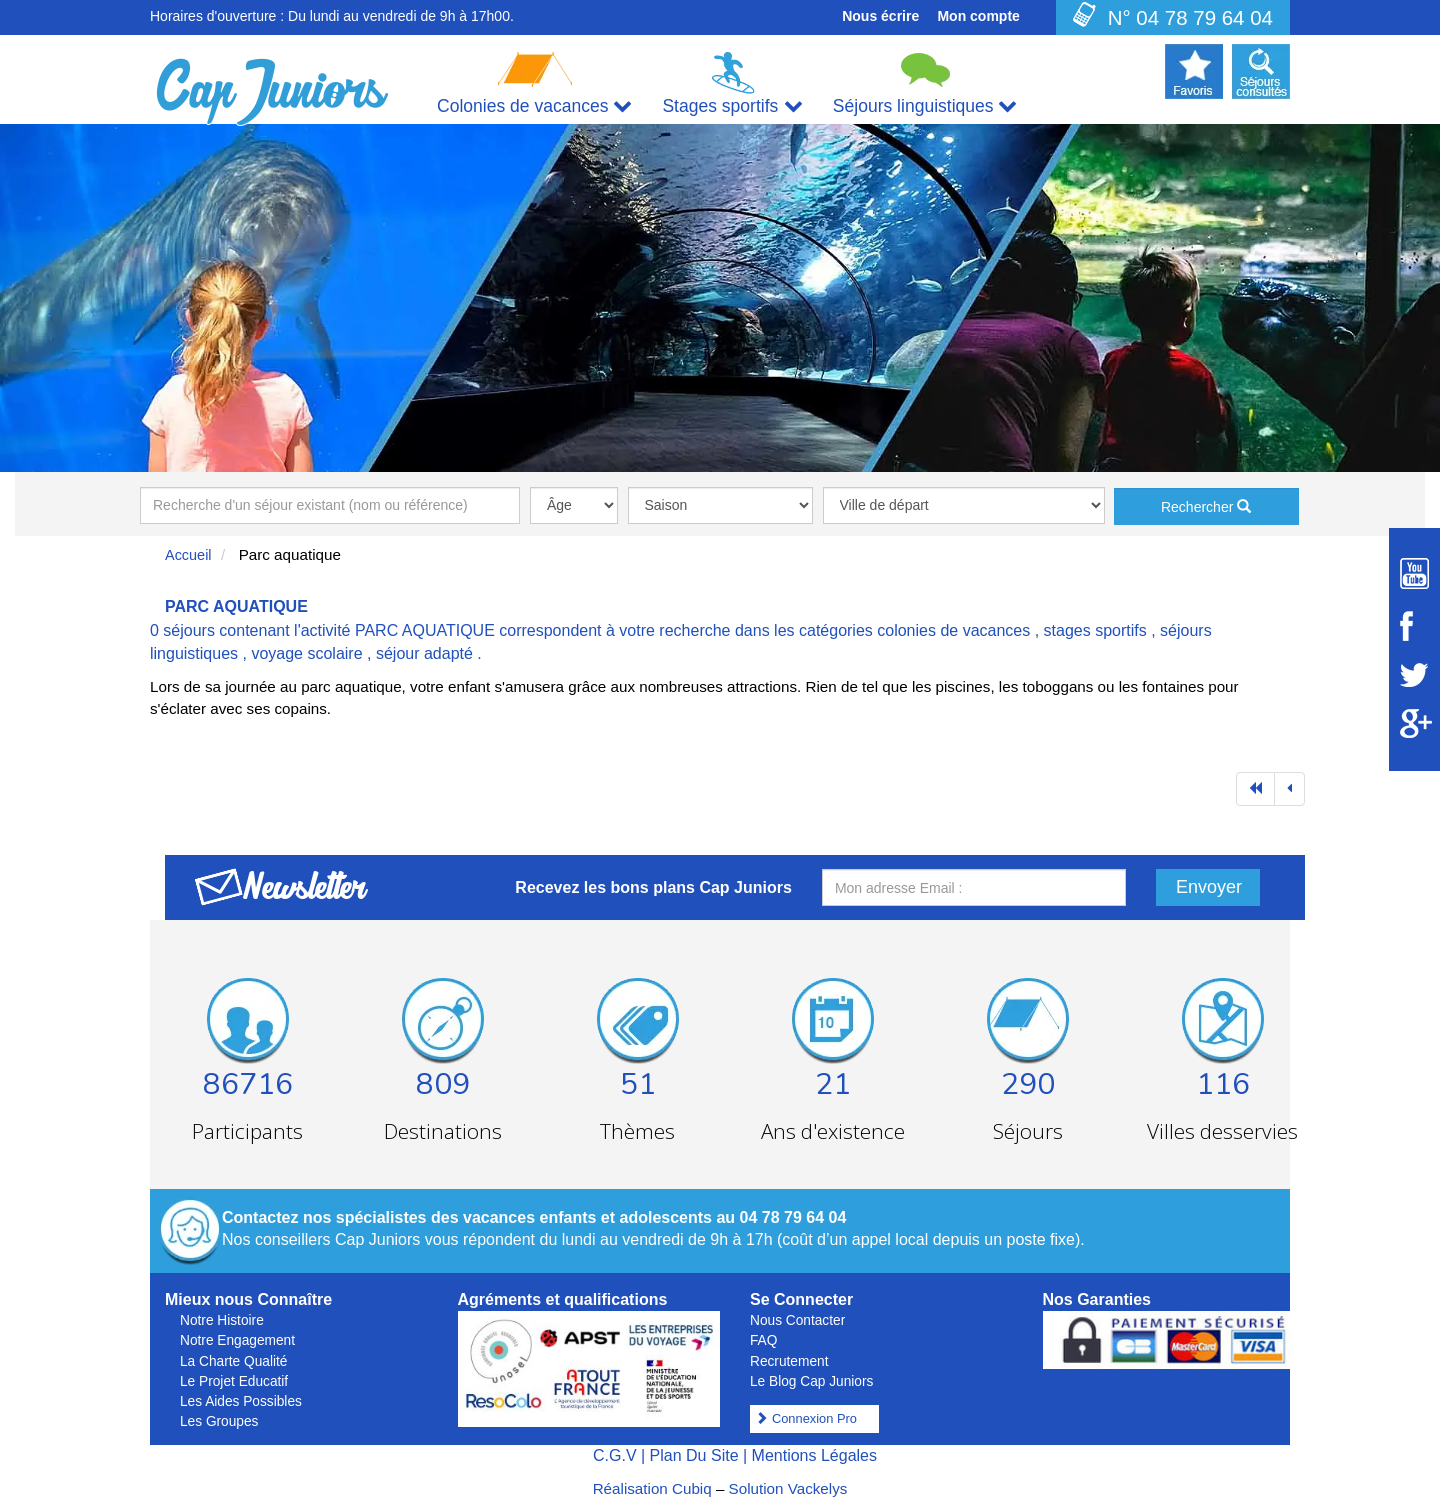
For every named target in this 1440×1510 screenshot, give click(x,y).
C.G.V (615, 1455)
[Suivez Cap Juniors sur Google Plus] (1414, 723)
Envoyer (1209, 887)
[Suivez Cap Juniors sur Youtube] (1414, 573)
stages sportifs (1095, 630)
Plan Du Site (694, 1455)
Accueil (188, 555)
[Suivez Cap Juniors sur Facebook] (1414, 626)
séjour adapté (424, 653)
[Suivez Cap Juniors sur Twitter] (1414, 675)
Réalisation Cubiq (652, 1488)
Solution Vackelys (788, 1488)
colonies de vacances (953, 630)
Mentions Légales (814, 1455)
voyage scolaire (306, 653)
